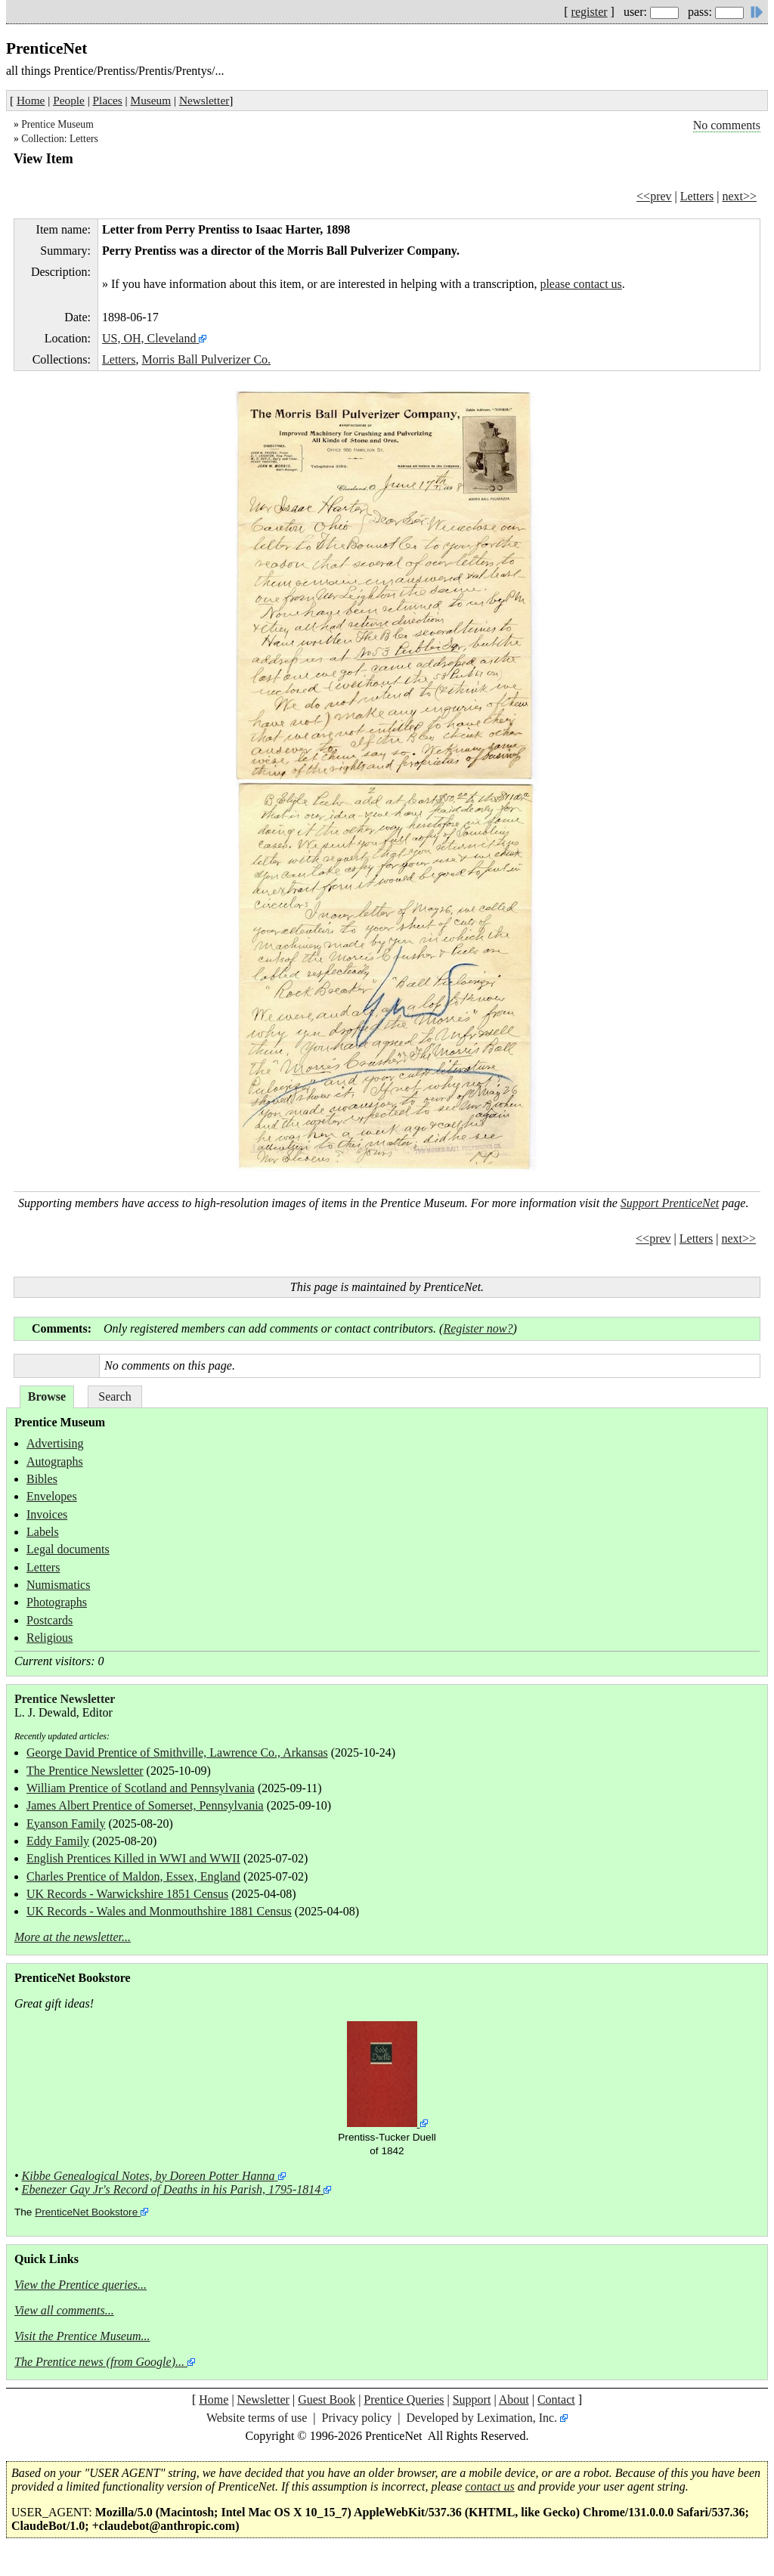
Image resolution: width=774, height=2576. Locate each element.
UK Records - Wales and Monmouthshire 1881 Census (159, 1911)
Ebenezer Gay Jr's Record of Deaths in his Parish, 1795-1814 (171, 2189)
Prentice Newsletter (64, 1698)
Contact (556, 2399)
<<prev (653, 196)
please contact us (580, 283)
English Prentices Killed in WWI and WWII (133, 1858)
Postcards (49, 1620)
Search (115, 1396)
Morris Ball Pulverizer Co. (206, 359)
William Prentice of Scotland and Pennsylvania (140, 1788)
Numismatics (58, 1584)
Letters (697, 196)
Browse (47, 1396)
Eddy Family (57, 1840)
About (514, 2399)
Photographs (56, 1602)
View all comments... (64, 2310)
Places (107, 100)
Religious (49, 1637)
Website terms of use (256, 2417)
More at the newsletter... (72, 1936)
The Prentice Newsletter (85, 1770)
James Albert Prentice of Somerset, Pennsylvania (145, 1805)
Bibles (41, 1478)
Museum (151, 100)
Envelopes (51, 1496)
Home (31, 100)
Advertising (55, 1443)
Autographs (54, 1461)
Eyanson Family (65, 1823)
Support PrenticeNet (670, 1203)
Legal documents (68, 1549)
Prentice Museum (57, 124)
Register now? (477, 1328)
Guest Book (326, 2399)
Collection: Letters (59, 138)
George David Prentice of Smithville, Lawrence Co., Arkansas (177, 1752)
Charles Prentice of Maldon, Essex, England (133, 1876)
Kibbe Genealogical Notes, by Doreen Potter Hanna (148, 2175)
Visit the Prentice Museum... (82, 2336)
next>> (739, 196)
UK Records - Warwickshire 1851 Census (127, 1893)
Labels (42, 1531)
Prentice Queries (404, 2399)
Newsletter (204, 100)
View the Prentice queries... (80, 2284)
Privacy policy (356, 2417)
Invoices (46, 1514)
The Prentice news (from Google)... (99, 2361)
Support (472, 2399)
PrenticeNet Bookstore (86, 2212)
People (69, 100)
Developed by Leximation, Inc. (482, 2417)
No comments (726, 125)
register (589, 11)
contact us (489, 2486)
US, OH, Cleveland (149, 338)
